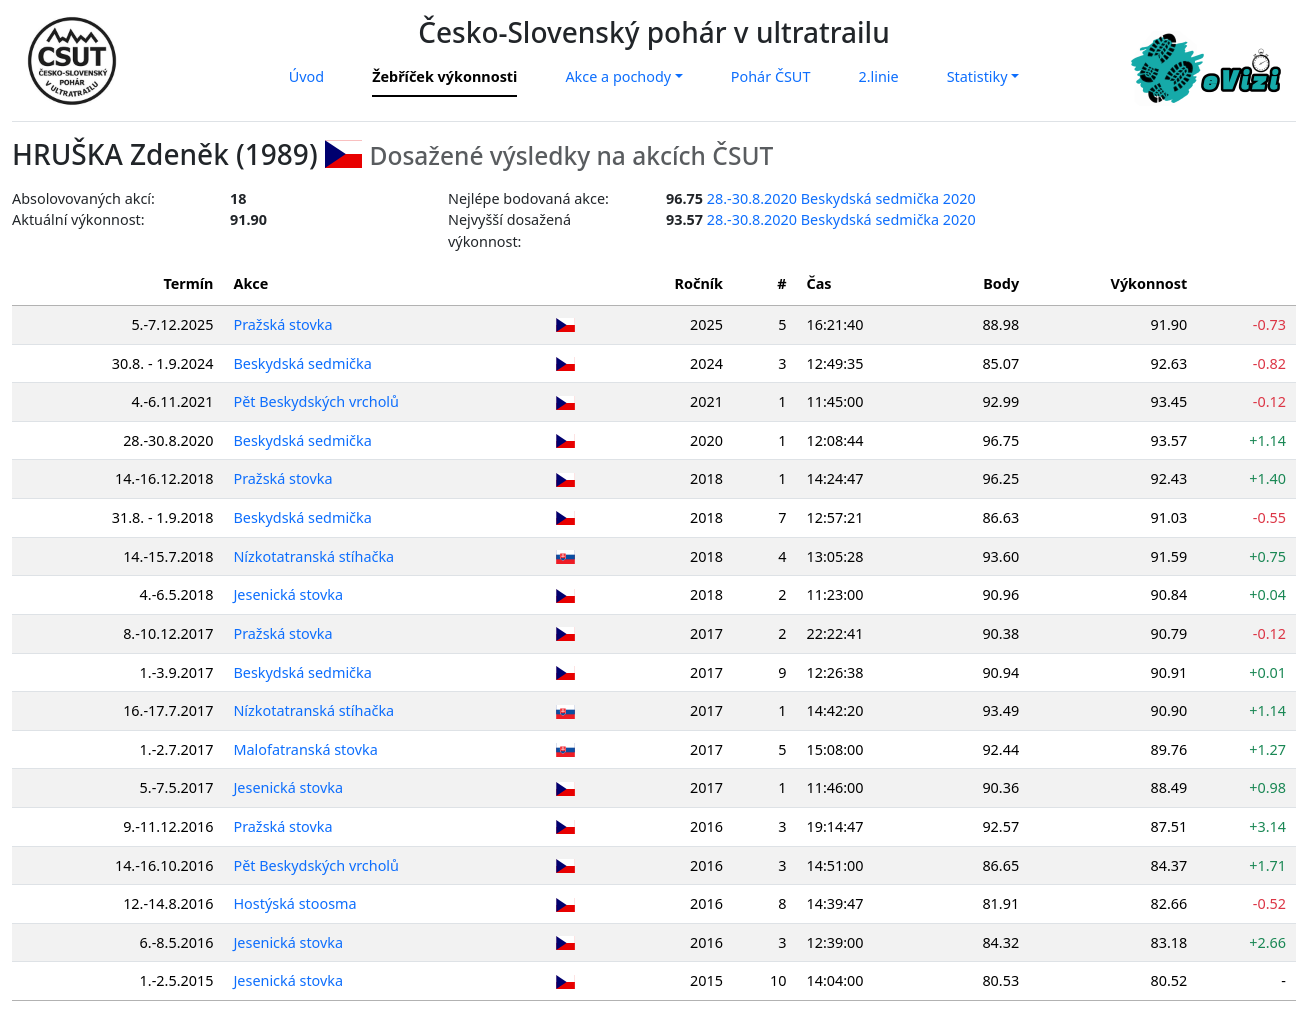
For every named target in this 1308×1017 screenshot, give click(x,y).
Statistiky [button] (977, 76)
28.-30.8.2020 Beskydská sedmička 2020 (841, 198)
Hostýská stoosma (295, 903)
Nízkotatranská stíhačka (314, 556)
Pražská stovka (283, 324)
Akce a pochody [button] (618, 76)
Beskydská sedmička (303, 363)
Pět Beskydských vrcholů (317, 401)
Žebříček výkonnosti (444, 76)
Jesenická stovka (289, 594)
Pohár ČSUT (771, 76)
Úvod (306, 76)
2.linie (878, 76)
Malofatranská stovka (306, 749)
